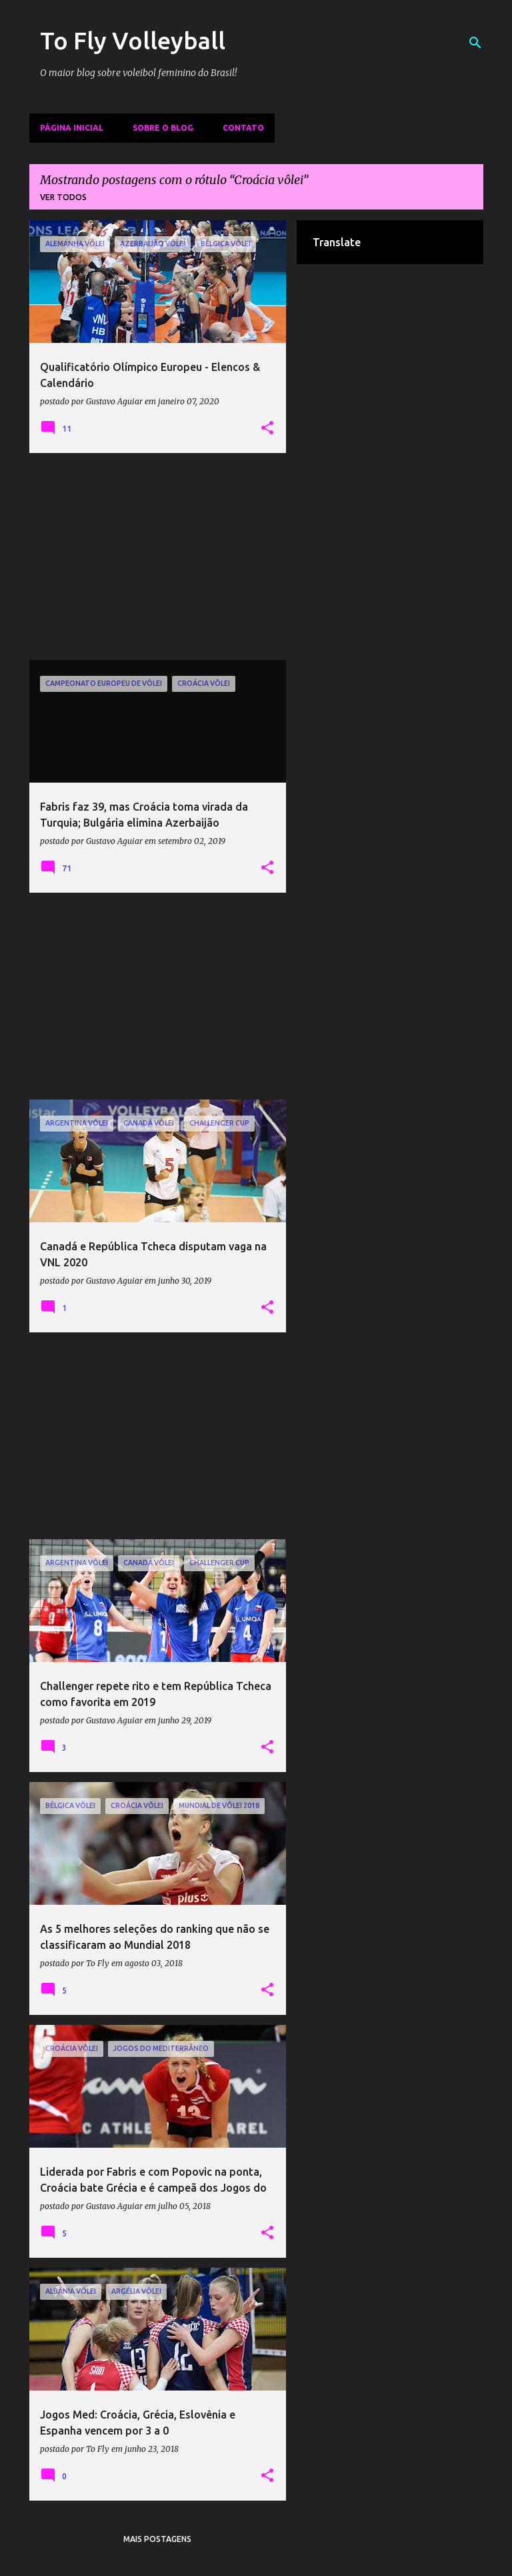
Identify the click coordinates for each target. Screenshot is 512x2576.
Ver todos (63, 197)
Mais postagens (157, 2539)
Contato (243, 127)
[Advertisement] (158, 556)
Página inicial (71, 127)
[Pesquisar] (475, 43)
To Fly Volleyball (132, 40)
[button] (267, 428)
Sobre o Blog (163, 127)
